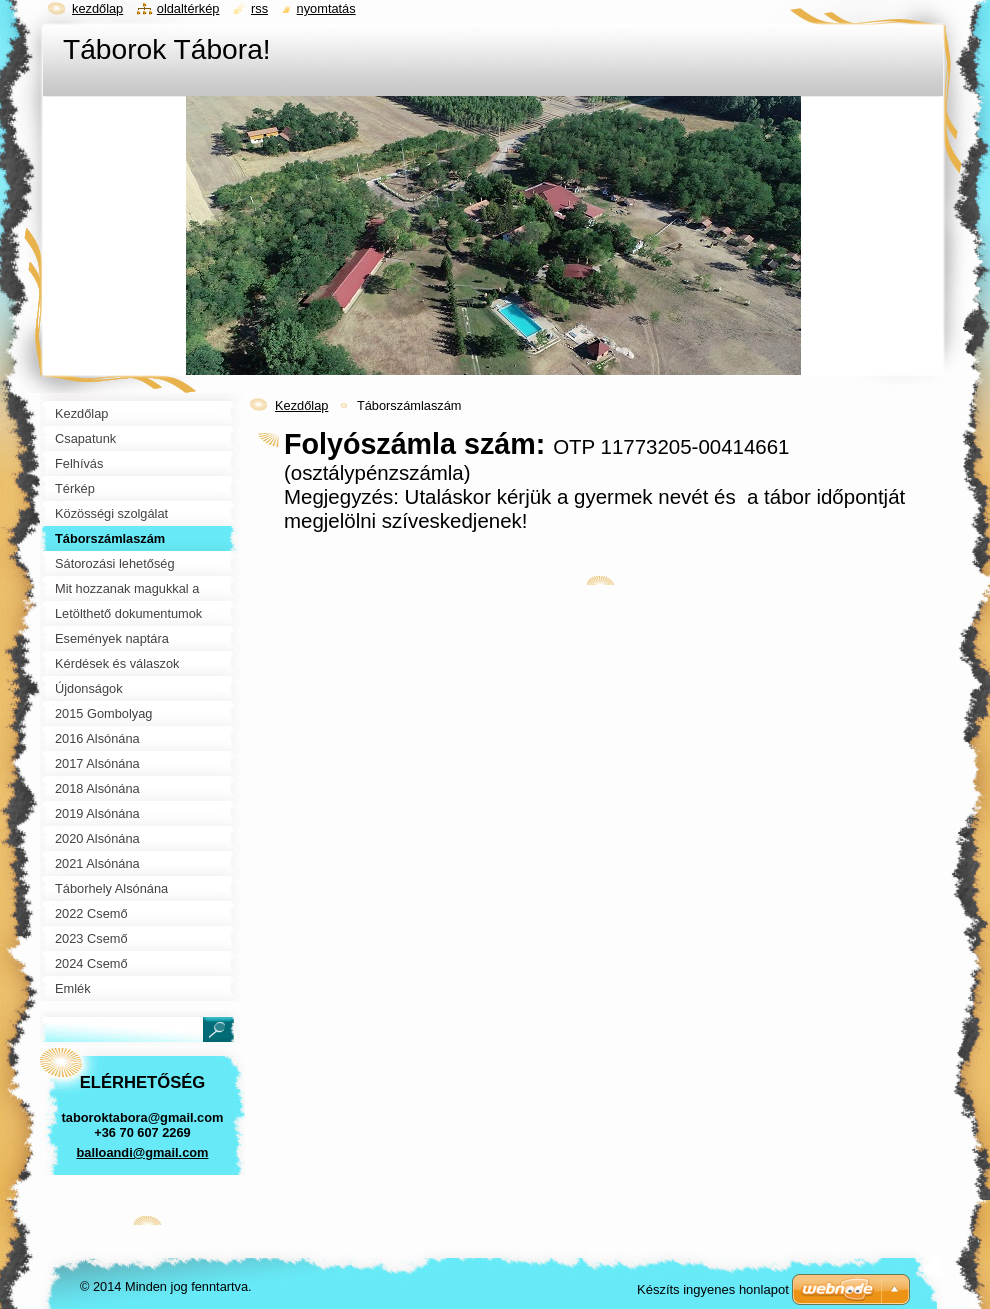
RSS (259, 8)
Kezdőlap (301, 405)
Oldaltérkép (188, 8)
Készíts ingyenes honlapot (713, 1289)
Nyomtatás (326, 8)
